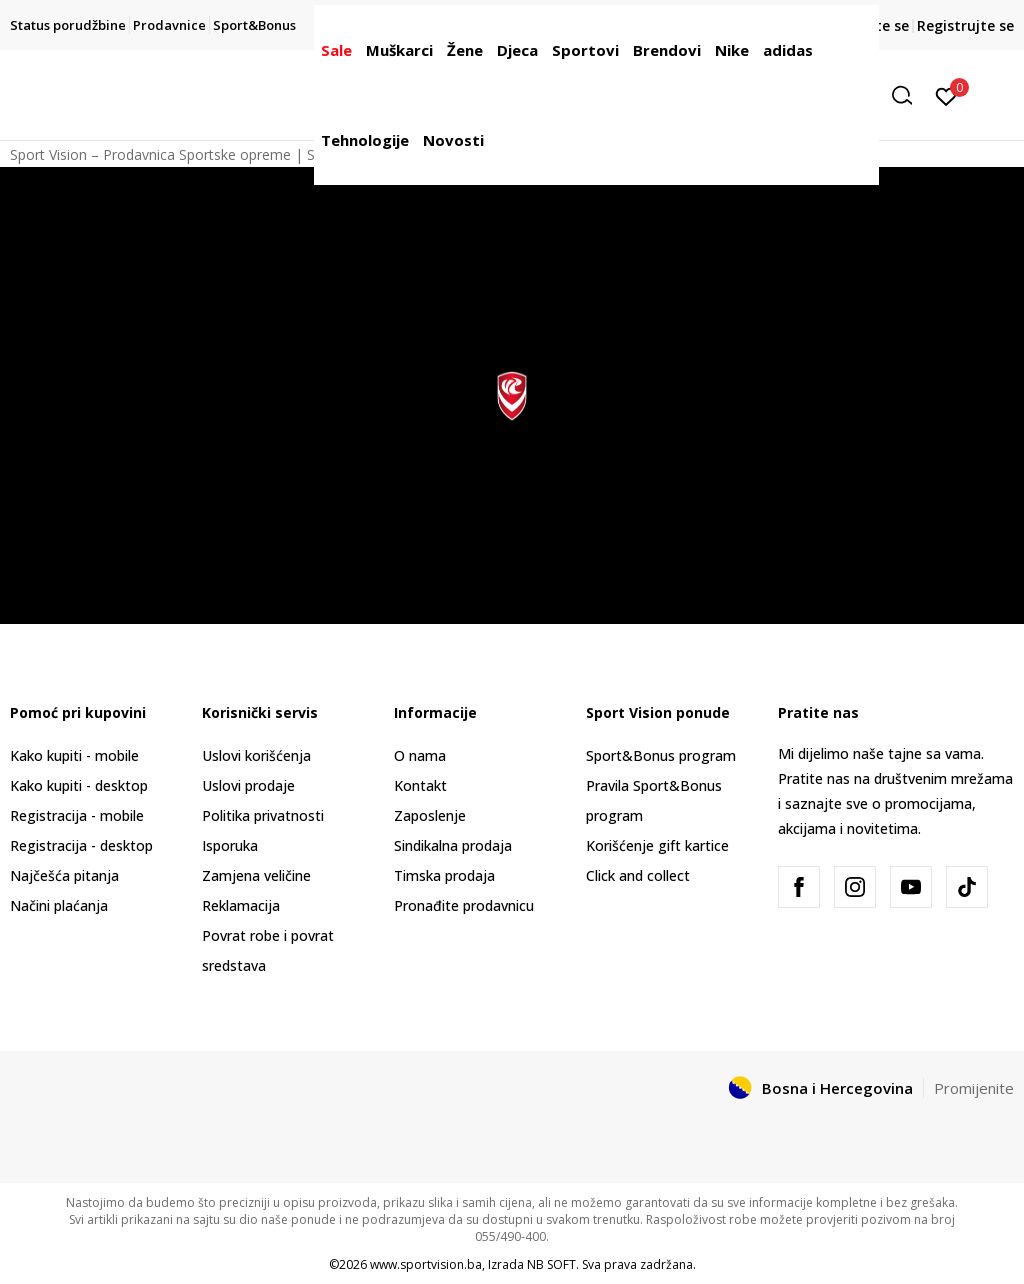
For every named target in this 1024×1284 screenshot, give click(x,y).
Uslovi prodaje (248, 785)
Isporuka (230, 845)
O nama (420, 755)
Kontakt (420, 785)
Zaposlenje (430, 815)
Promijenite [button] (974, 1088)
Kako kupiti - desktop (79, 785)
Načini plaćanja (59, 905)
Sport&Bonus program (661, 755)
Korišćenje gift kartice (657, 845)
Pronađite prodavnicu (464, 905)
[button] (909, 95)
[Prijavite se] (946, 95)
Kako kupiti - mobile (74, 755)
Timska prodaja (444, 875)
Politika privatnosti (263, 815)
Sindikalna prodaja (453, 845)
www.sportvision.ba (426, 1264)
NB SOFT (551, 1264)
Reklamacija (241, 905)
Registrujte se (965, 25)
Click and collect (638, 875)
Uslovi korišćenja (256, 755)
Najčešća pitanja (64, 875)
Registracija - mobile (77, 815)
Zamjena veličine (256, 875)
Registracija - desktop (81, 845)
